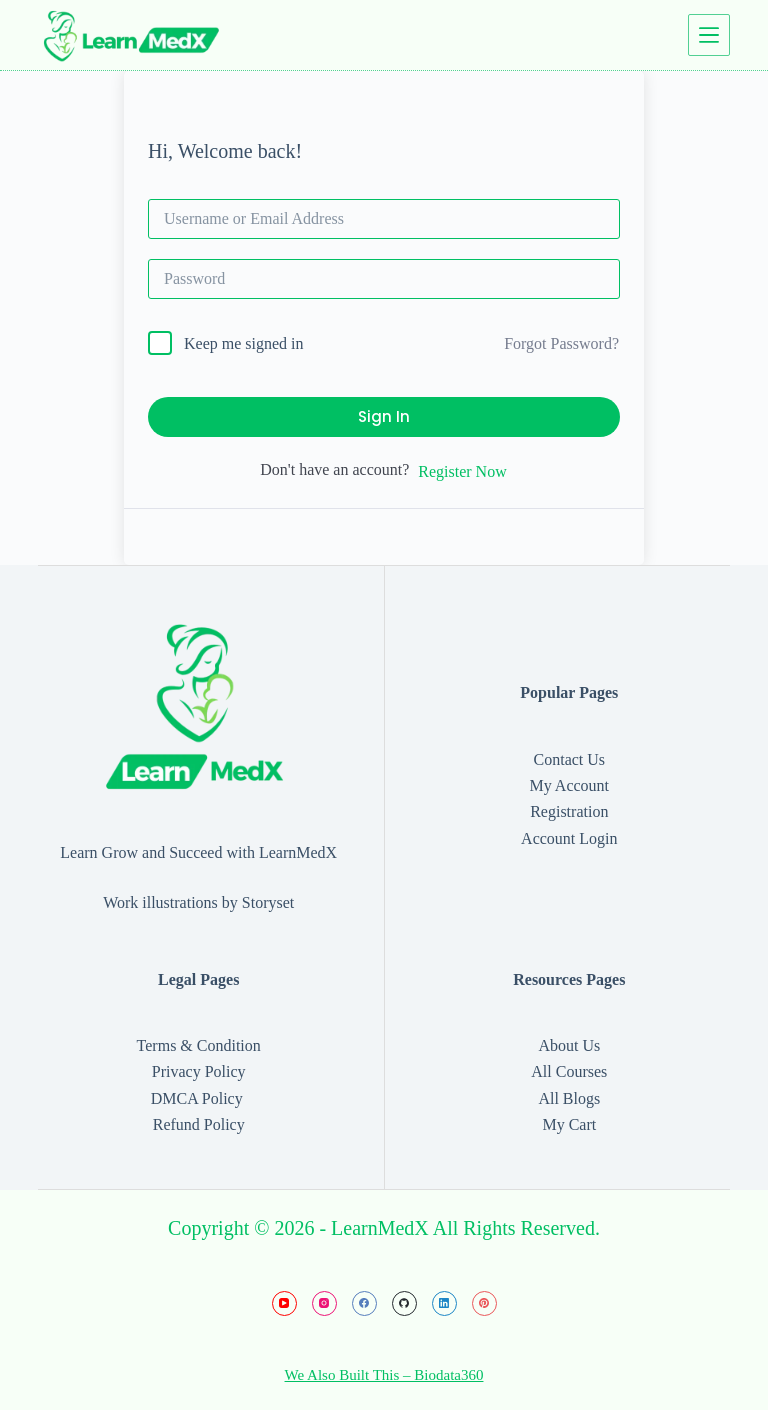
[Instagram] (324, 1303)
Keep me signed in (244, 343)
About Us (569, 1045)
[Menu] (709, 35)
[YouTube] (284, 1303)
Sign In (384, 416)
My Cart (569, 1124)
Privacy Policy (199, 1071)
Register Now (462, 471)
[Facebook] (364, 1303)
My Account (570, 785)
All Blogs (569, 1098)
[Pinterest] (484, 1303)
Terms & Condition (199, 1045)
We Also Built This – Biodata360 (384, 1375)
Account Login (569, 838)
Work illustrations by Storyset (198, 902)
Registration (569, 811)
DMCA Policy (199, 1098)
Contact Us (570, 759)
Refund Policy (199, 1124)
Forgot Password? (561, 343)
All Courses (569, 1071)
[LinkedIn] (444, 1303)
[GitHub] (404, 1303)
